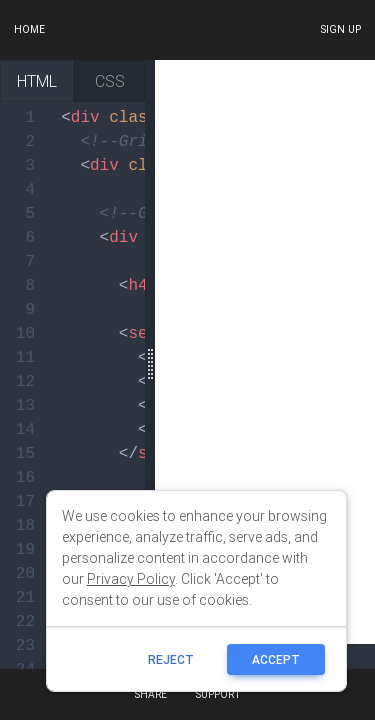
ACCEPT (277, 659)
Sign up (340, 29)
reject (172, 659)
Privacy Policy (131, 579)
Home (29, 29)
